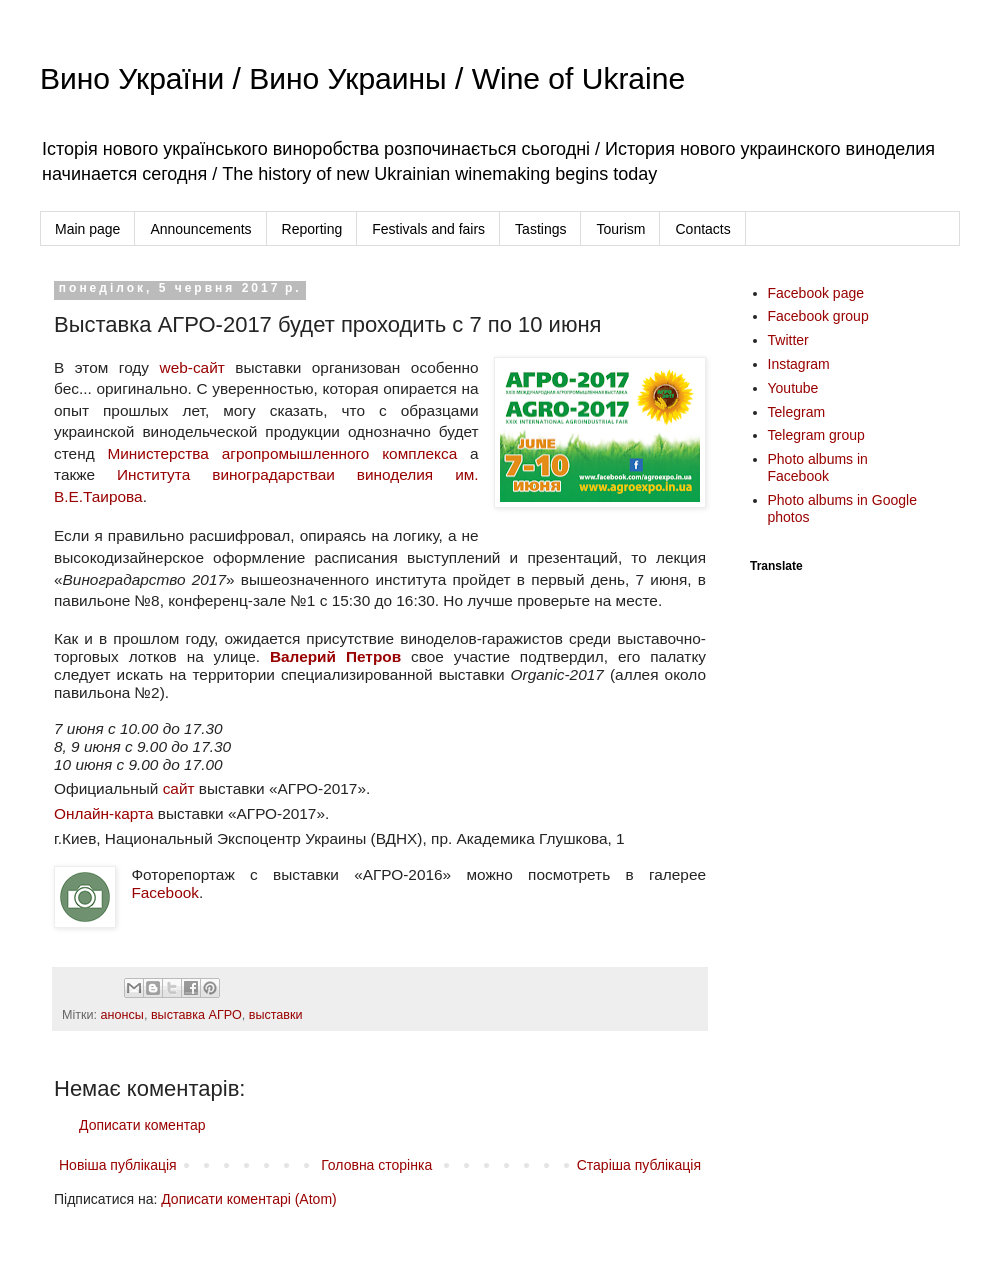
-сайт (206, 367)
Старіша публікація (639, 1165)
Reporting (312, 229)
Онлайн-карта (104, 813)
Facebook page (816, 293)
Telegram (797, 412)
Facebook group (818, 316)
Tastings (540, 229)
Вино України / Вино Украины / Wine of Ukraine (362, 78)
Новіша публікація (118, 1165)
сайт (179, 788)
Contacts (702, 229)
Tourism (620, 229)
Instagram (799, 364)
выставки (276, 1015)
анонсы (122, 1015)
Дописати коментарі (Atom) (248, 1199)
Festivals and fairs (428, 229)
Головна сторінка (376, 1165)
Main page (87, 229)
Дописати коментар (142, 1125)
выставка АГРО (196, 1015)
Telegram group (816, 435)
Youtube (793, 388)
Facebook (165, 892)
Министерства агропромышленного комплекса (282, 453)
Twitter (788, 340)
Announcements (200, 229)
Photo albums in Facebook (818, 467)
